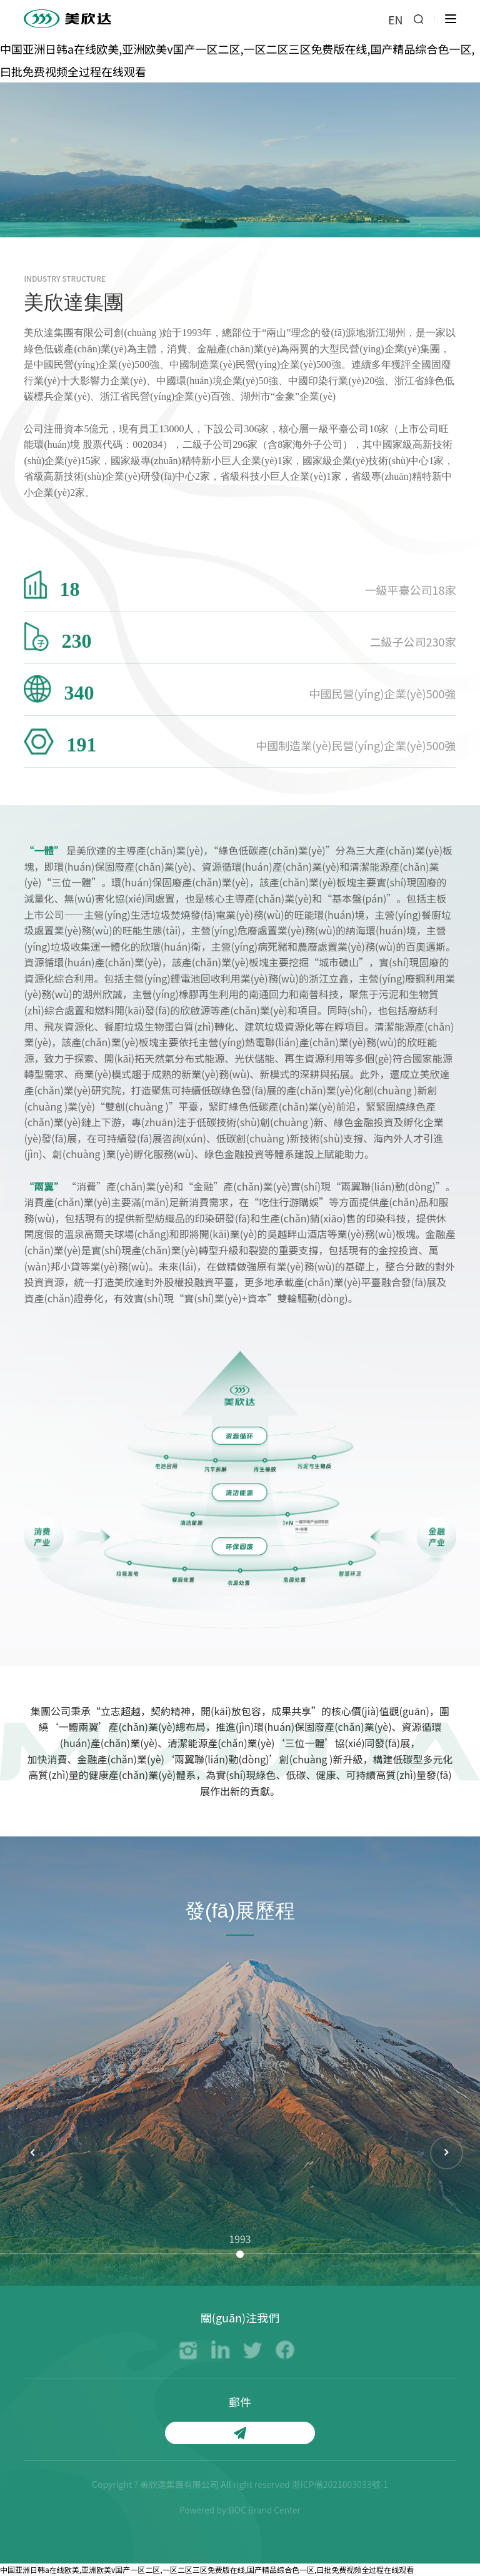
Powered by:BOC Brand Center (240, 2510)
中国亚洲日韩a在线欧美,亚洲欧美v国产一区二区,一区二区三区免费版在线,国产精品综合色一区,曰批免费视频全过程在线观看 (207, 2569)
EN (395, 19)
